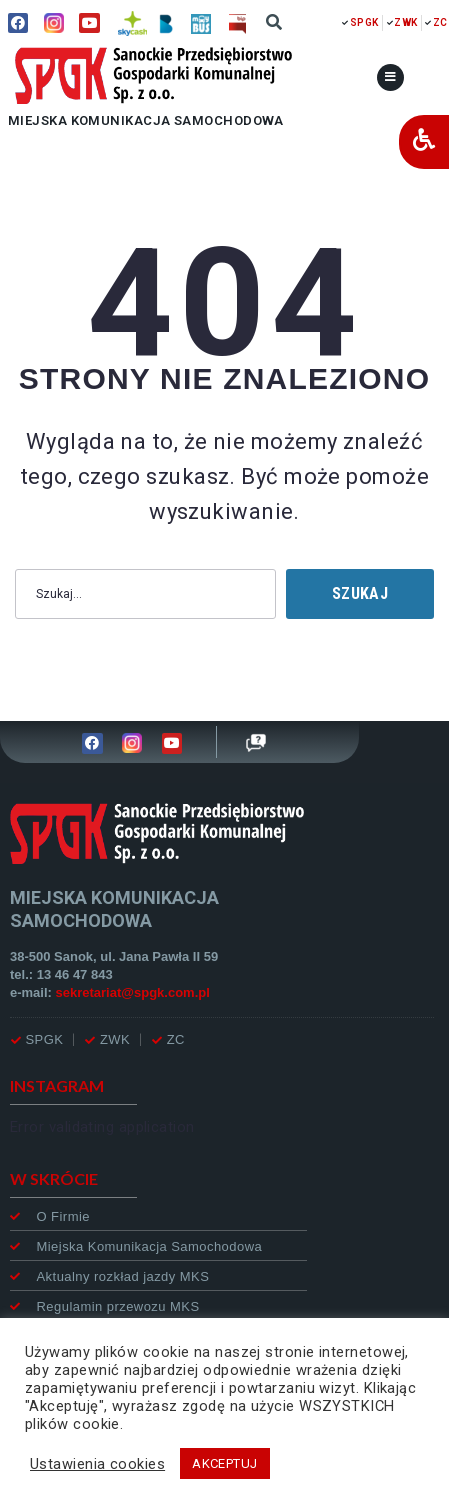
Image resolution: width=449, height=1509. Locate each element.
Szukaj (360, 593)
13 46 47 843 (75, 974)
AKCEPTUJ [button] (225, 1463)
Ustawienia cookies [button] (97, 1464)
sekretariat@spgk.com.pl (133, 992)
